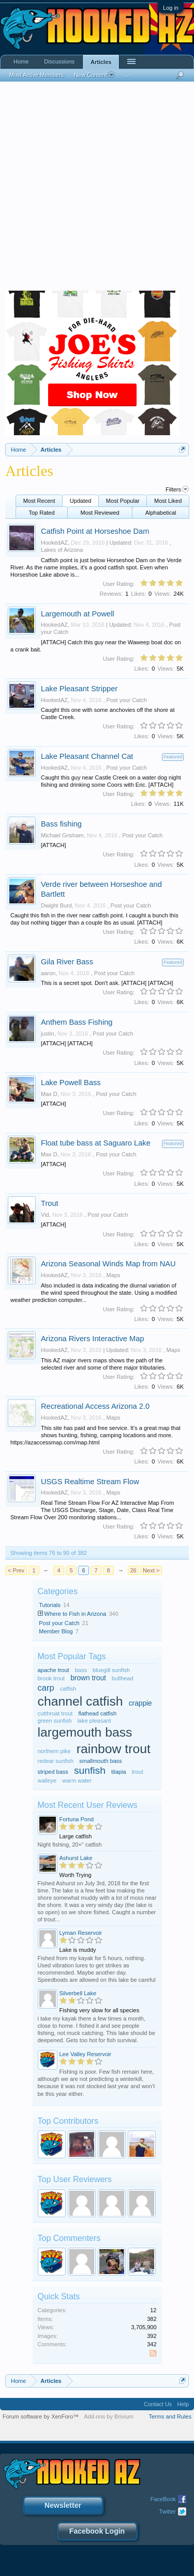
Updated (81, 501)
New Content (94, 74)
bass (81, 1670)
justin (47, 1033)
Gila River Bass (67, 962)
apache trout (53, 1670)
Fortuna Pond (76, 1819)
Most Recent (39, 501)
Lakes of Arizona (62, 550)
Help (183, 2404)
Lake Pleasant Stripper (79, 689)
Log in (170, 8)
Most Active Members (36, 75)
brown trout (88, 1678)
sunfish (90, 1770)
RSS (154, 2354)
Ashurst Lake (76, 1858)
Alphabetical (160, 513)
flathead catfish (97, 1713)
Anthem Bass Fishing (76, 1022)
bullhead (122, 1678)
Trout (49, 1203)
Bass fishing (61, 824)
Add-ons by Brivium (108, 2416)
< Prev (16, 1570)
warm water (77, 1780)
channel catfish (80, 1701)
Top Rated (41, 513)
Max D (49, 1094)
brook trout (51, 1678)
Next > (151, 1570)
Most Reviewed (100, 513)
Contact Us (158, 2404)
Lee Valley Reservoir (85, 2054)
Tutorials (50, 1605)
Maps (114, 1275)
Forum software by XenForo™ (41, 2416)
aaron (48, 973)
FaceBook (163, 2499)
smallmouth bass (100, 1761)
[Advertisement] (97, 188)
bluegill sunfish (111, 1670)
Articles (101, 62)
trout (137, 1772)
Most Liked (168, 501)
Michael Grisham (62, 835)
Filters (177, 489)
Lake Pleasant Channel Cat (87, 756)
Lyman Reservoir (80, 1933)
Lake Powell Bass (71, 1082)
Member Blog (55, 1631)
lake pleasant (94, 1721)
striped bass (53, 1772)
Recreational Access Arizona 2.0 (95, 1406)
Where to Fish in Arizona (75, 1614)
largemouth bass (85, 1732)
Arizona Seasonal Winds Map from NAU (108, 1264)
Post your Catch (127, 700)
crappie (140, 1703)
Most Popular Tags (72, 1656)
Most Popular (123, 501)
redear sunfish (56, 1761)
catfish (68, 1688)
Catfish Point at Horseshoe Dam (95, 531)
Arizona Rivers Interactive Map (92, 1338)
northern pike (54, 1751)
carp (46, 1687)
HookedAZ (54, 542)
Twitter (167, 2511)
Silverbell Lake (78, 1993)
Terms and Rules (169, 2416)
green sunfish (55, 1721)
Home (20, 61)
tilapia (118, 1772)
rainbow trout (114, 1749)
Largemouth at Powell (77, 614)
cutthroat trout (55, 1713)
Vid (45, 1215)
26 (133, 1570)
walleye (47, 1780)
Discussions (59, 61)
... (127, 75)
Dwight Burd (56, 905)
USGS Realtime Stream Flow (90, 1481)
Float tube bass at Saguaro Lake (96, 1143)
